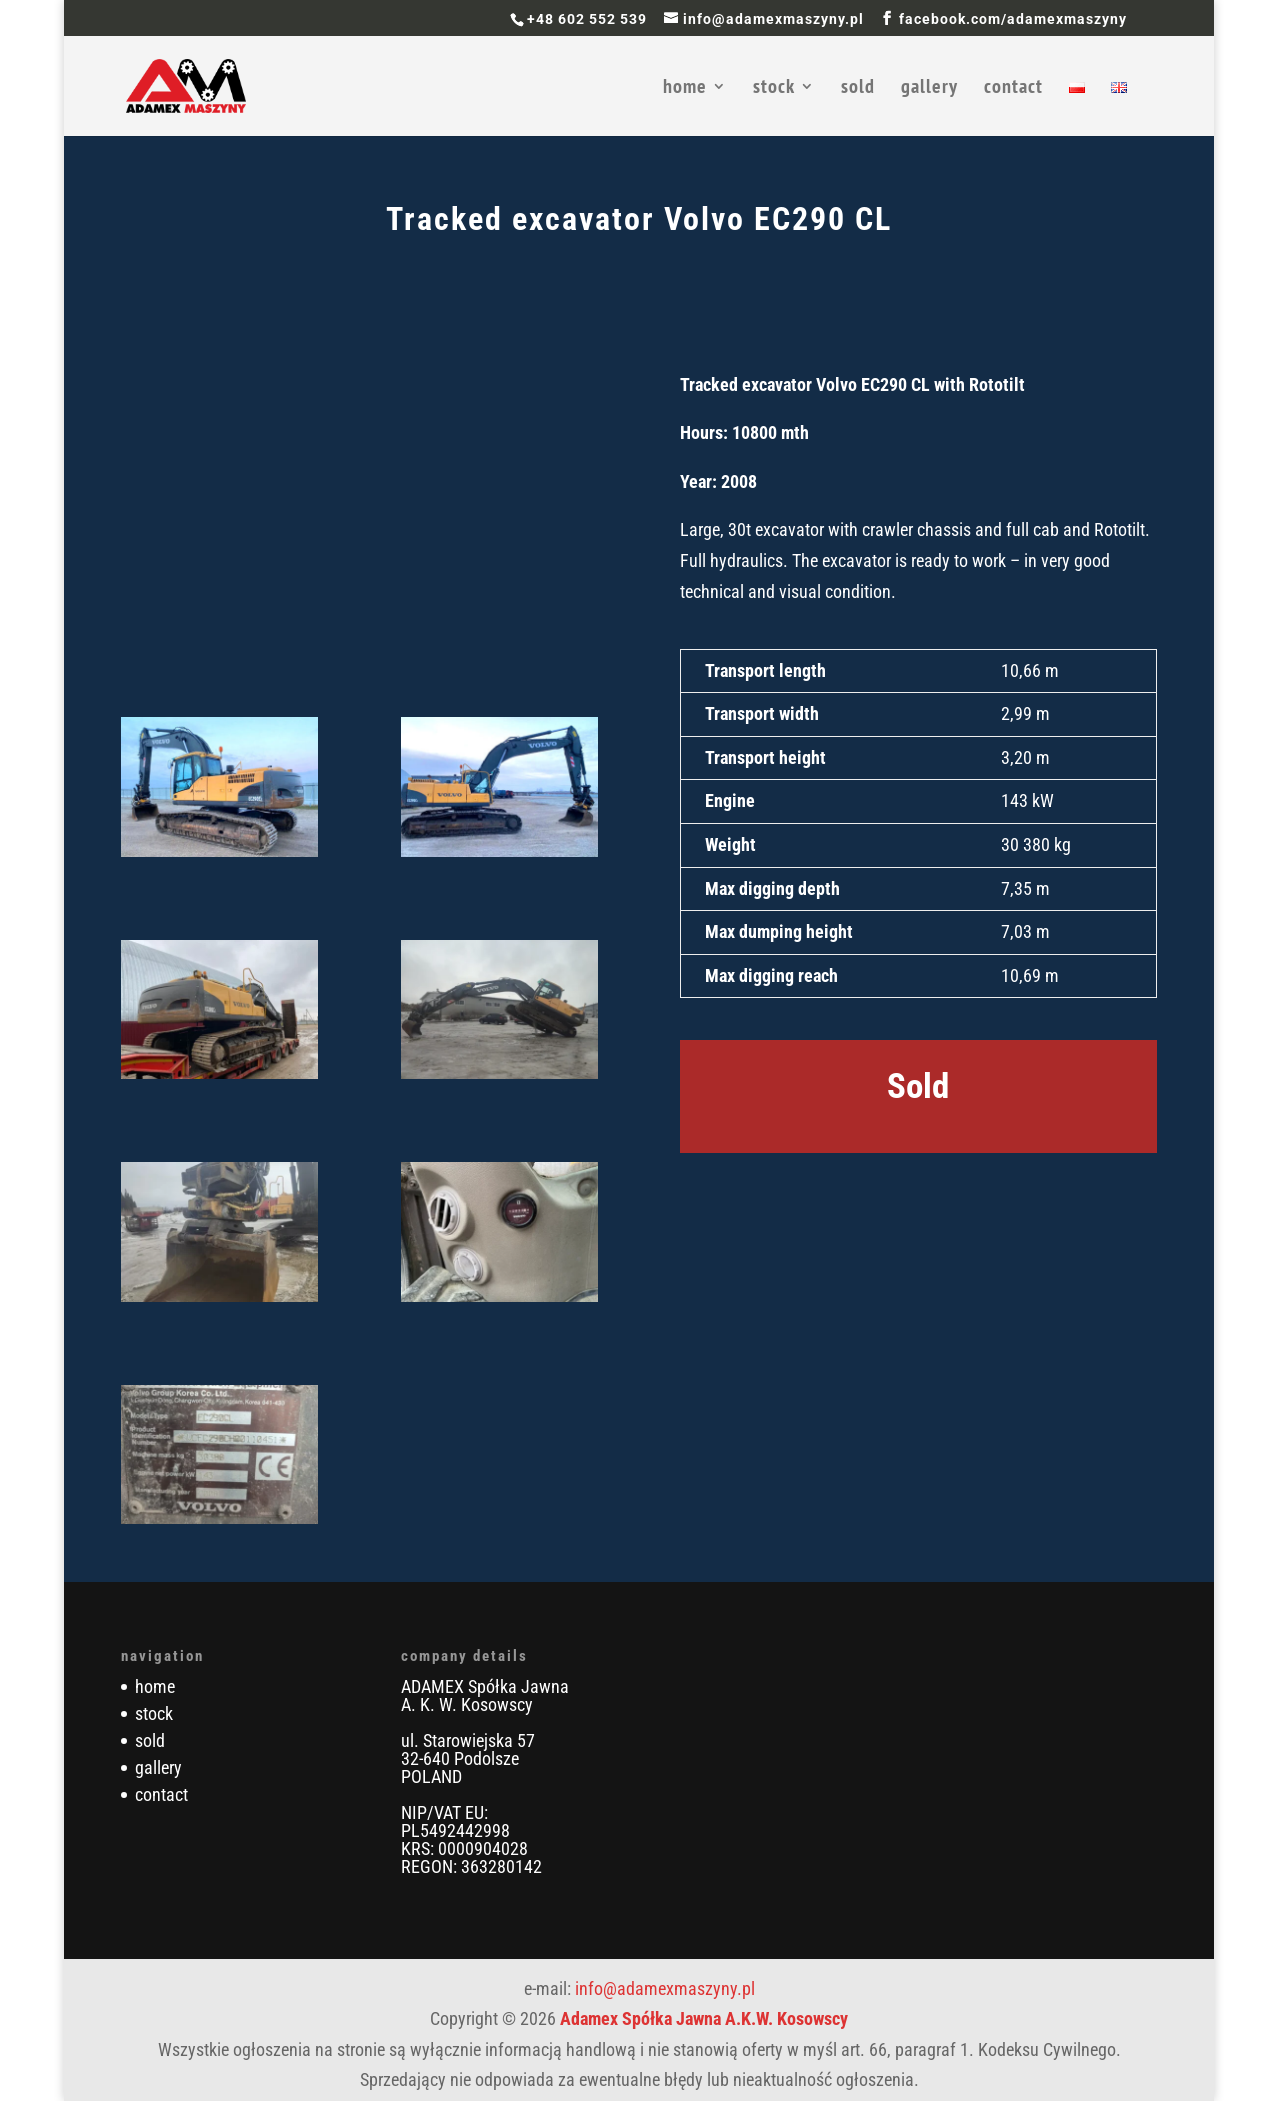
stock (774, 89)
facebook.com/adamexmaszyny (1013, 19)
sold (858, 89)
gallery (929, 89)
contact (1013, 89)
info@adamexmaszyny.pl (665, 1988)
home (685, 89)
